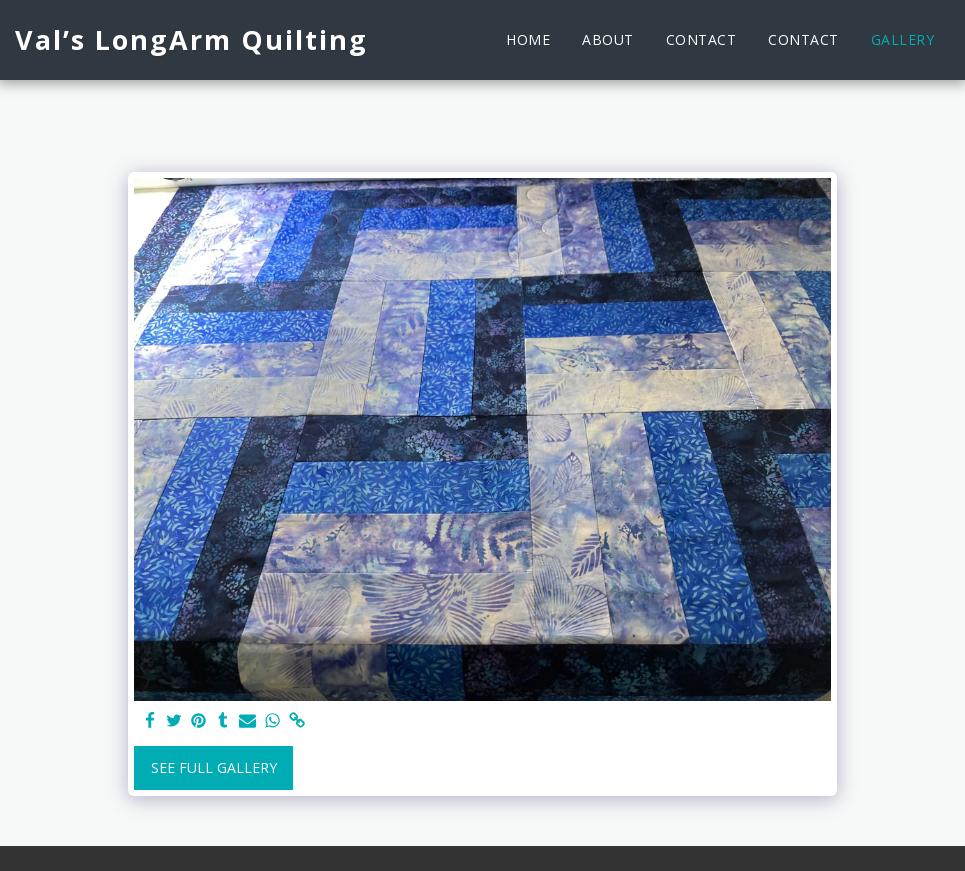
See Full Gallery (214, 767)
